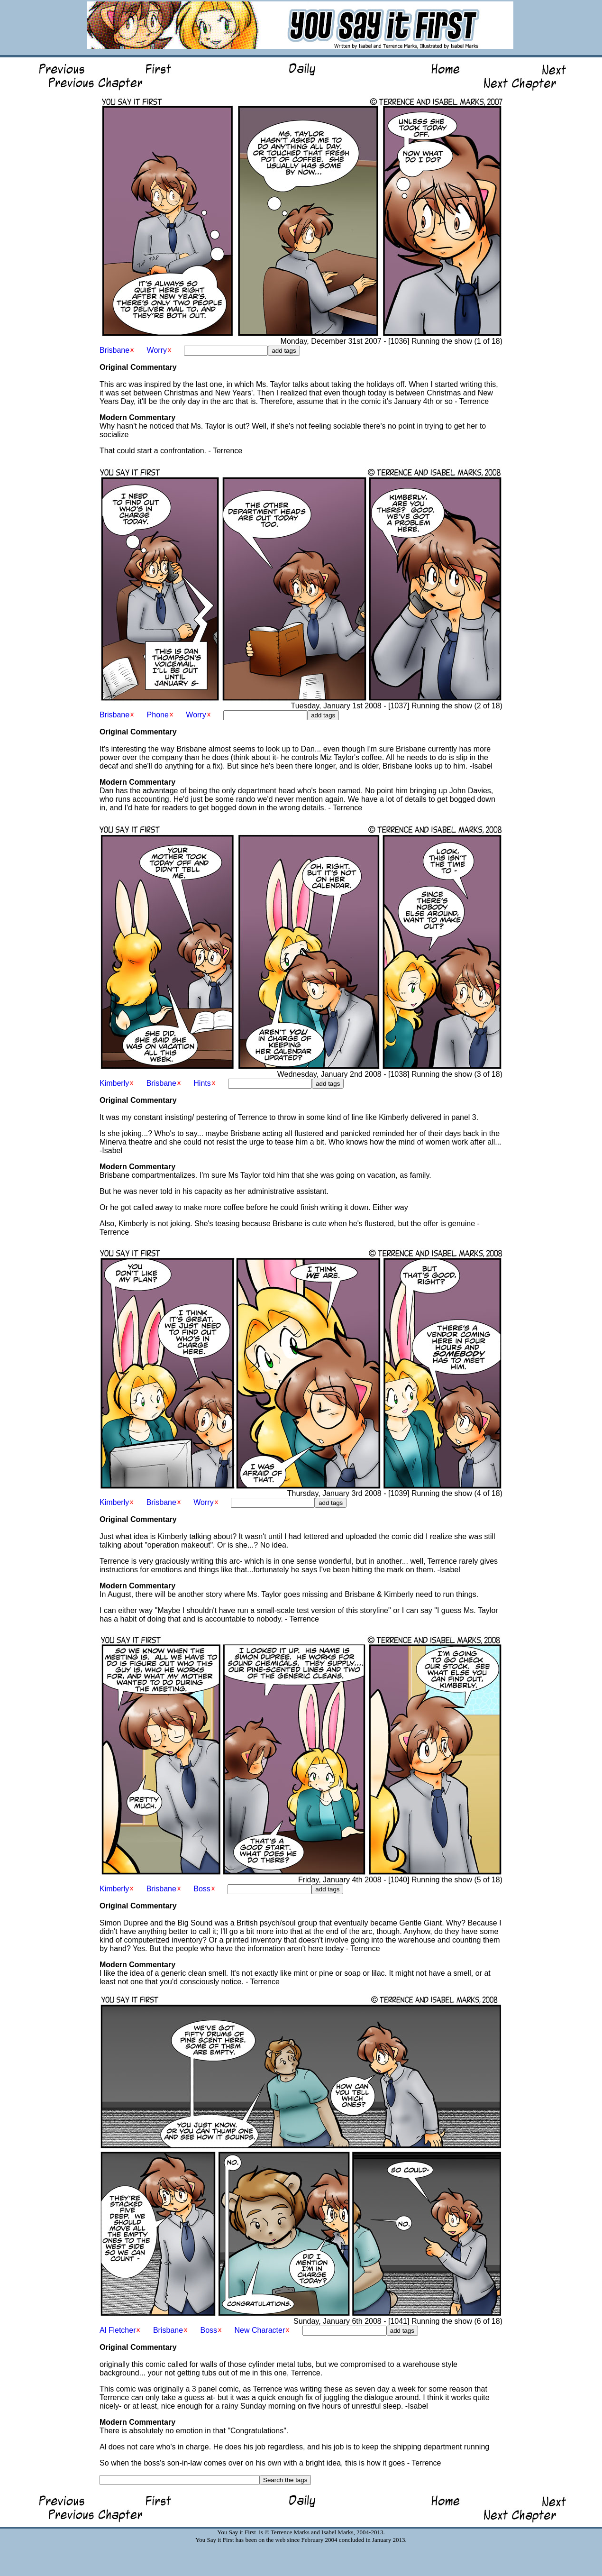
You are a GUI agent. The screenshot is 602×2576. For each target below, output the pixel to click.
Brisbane (114, 350)
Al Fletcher (118, 2330)
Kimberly (114, 1083)
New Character (260, 2330)
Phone (158, 715)
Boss (201, 1889)
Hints (201, 1083)
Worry (157, 350)
